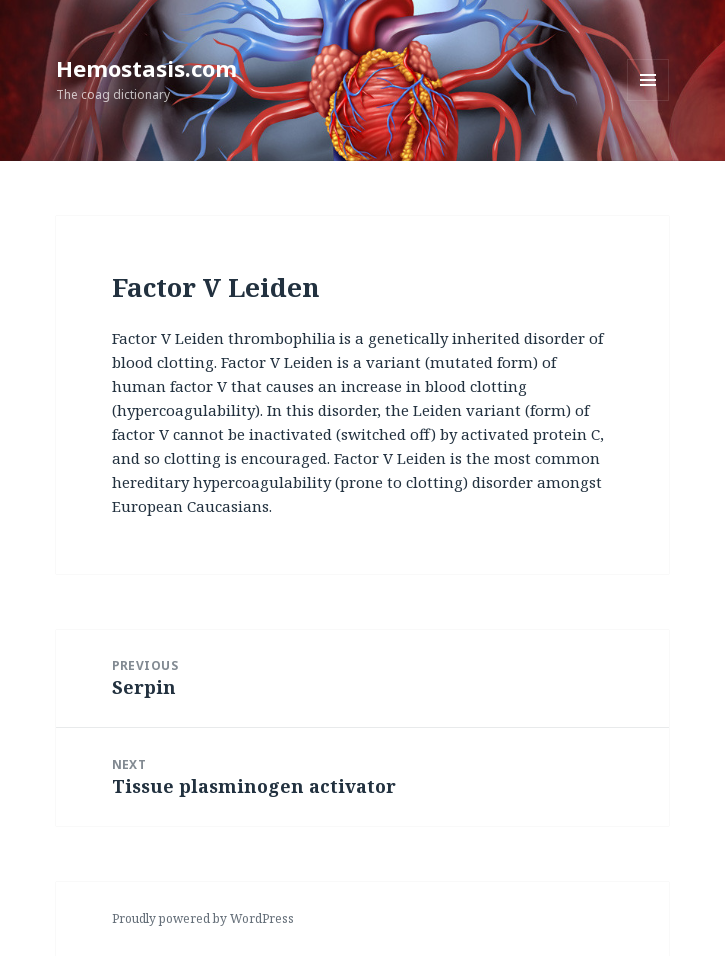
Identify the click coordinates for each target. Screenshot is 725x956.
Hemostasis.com (146, 68)
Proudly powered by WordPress (203, 918)
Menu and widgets (648, 100)
